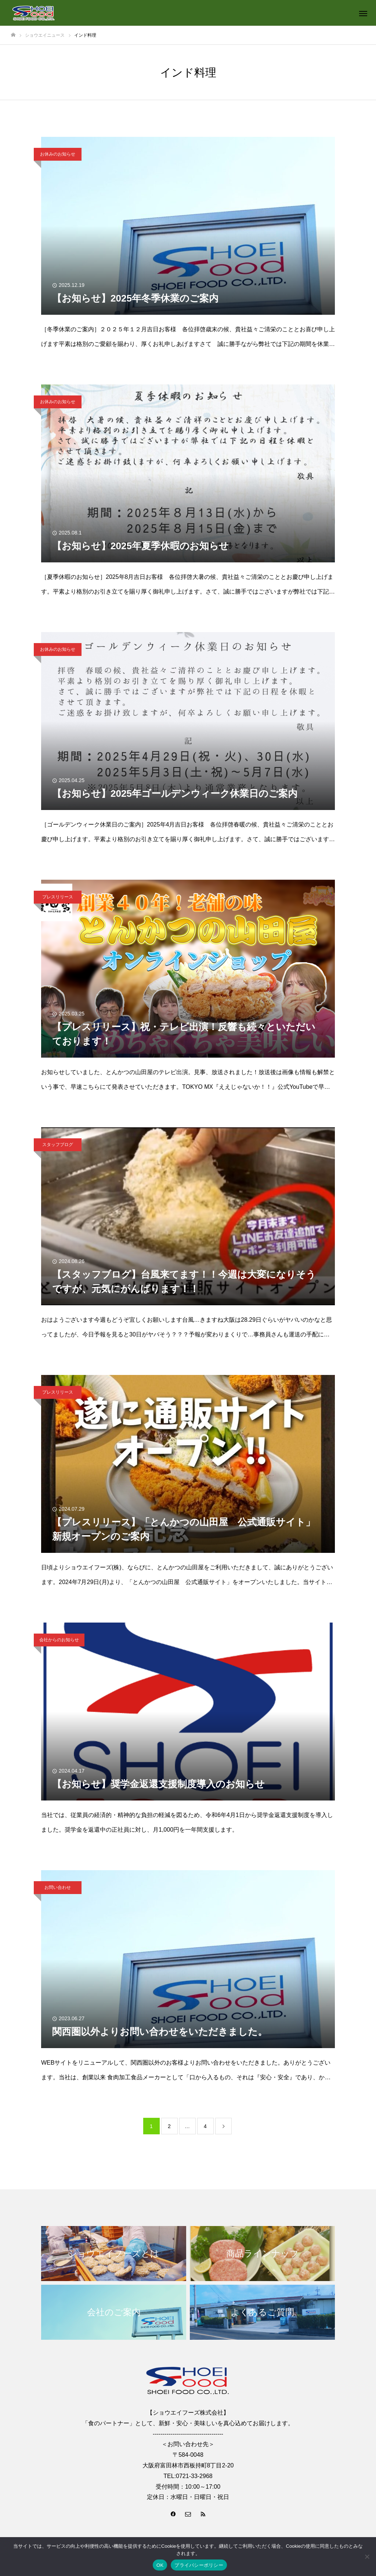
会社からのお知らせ (59, 1639)
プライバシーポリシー (198, 2565)
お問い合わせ (57, 1887)
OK (159, 2565)
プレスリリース (57, 897)
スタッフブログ (57, 1144)
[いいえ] (366, 2556)
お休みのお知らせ (57, 154)
